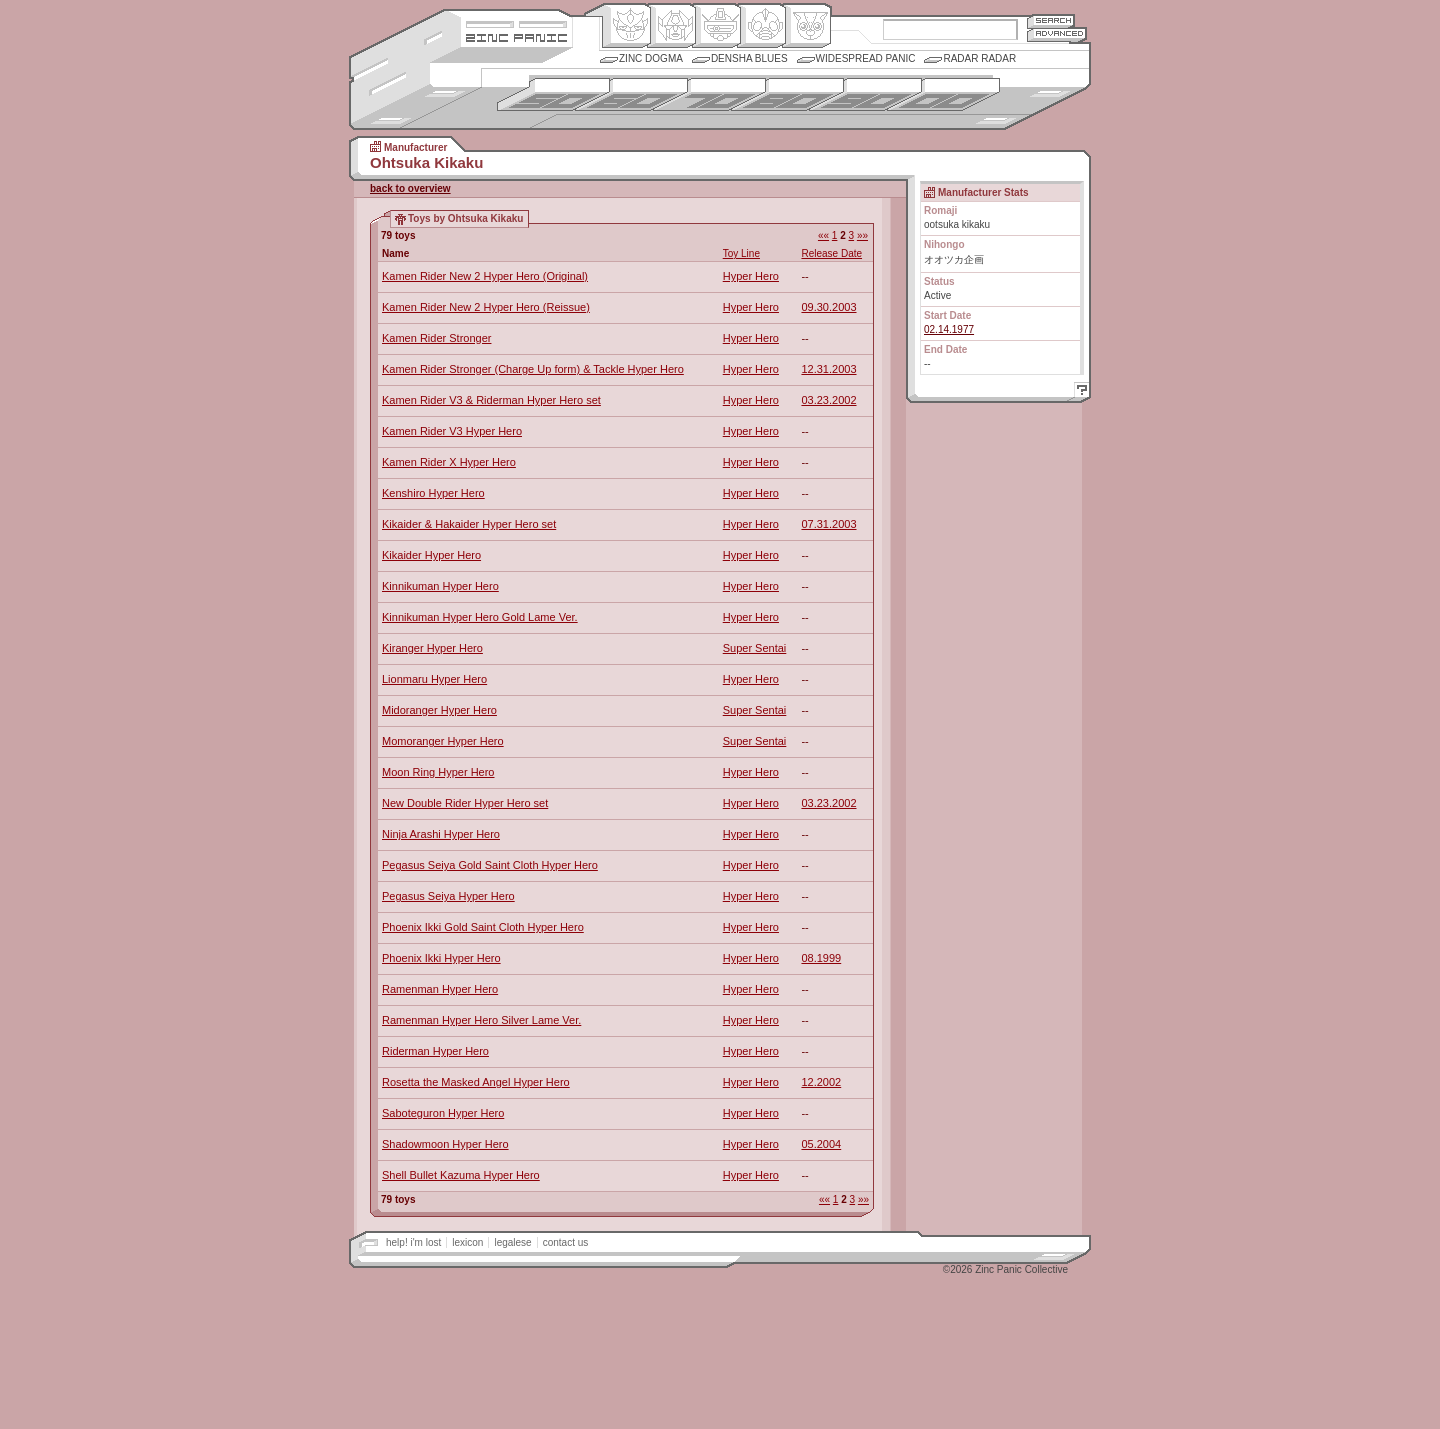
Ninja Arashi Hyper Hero (441, 834)
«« (823, 235)
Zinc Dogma (651, 58)
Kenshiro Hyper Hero (433, 493)
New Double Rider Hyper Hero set (465, 803)
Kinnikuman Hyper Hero (440, 586)
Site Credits (516, 22)
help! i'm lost (413, 1242)
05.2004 (821, 1144)
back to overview (410, 188)
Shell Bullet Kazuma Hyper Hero (461, 1175)
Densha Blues (749, 58)
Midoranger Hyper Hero (439, 710)
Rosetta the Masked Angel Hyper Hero (476, 1082)
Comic (806, 26)
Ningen (761, 26)
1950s (553, 94)
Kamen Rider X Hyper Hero (449, 462)
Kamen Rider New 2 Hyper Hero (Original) (485, 276)
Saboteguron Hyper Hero (443, 1113)
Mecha (716, 26)
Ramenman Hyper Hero (440, 989)
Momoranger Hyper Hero (443, 741)
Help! (1079, 392)
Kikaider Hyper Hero (431, 555)
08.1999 (821, 958)
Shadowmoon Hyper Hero (445, 1144)
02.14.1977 (949, 329)
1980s (787, 94)
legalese (512, 1242)
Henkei (671, 26)
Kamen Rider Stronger (436, 338)
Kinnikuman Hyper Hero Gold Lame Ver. (480, 617)
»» (862, 235)
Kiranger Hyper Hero (432, 648)
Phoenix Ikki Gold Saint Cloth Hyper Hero (483, 927)
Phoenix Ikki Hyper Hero (441, 958)
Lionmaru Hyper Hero (434, 679)
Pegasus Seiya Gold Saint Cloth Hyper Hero (490, 865)
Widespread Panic (866, 58)
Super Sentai (755, 648)
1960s (631, 94)
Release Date (831, 253)
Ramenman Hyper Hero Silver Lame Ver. (481, 1020)
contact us (566, 1242)
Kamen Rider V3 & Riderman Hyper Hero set (491, 400)
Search (1051, 20)
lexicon (467, 1242)
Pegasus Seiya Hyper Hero (448, 896)
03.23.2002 (828, 400)
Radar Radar (979, 58)
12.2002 (821, 1082)
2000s (943, 94)
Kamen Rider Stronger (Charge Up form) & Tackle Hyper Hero (533, 369)
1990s (865, 94)
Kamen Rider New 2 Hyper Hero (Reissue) (486, 307)
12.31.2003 (828, 369)
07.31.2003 (828, 524)
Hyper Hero (751, 276)
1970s (709, 94)
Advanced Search (1057, 34)
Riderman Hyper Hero (435, 1051)
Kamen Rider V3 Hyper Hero (452, 431)
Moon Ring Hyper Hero (438, 772)
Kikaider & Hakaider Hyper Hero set (469, 524)
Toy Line (741, 253)
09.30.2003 (828, 307)
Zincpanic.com (516, 36)
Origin (626, 26)
